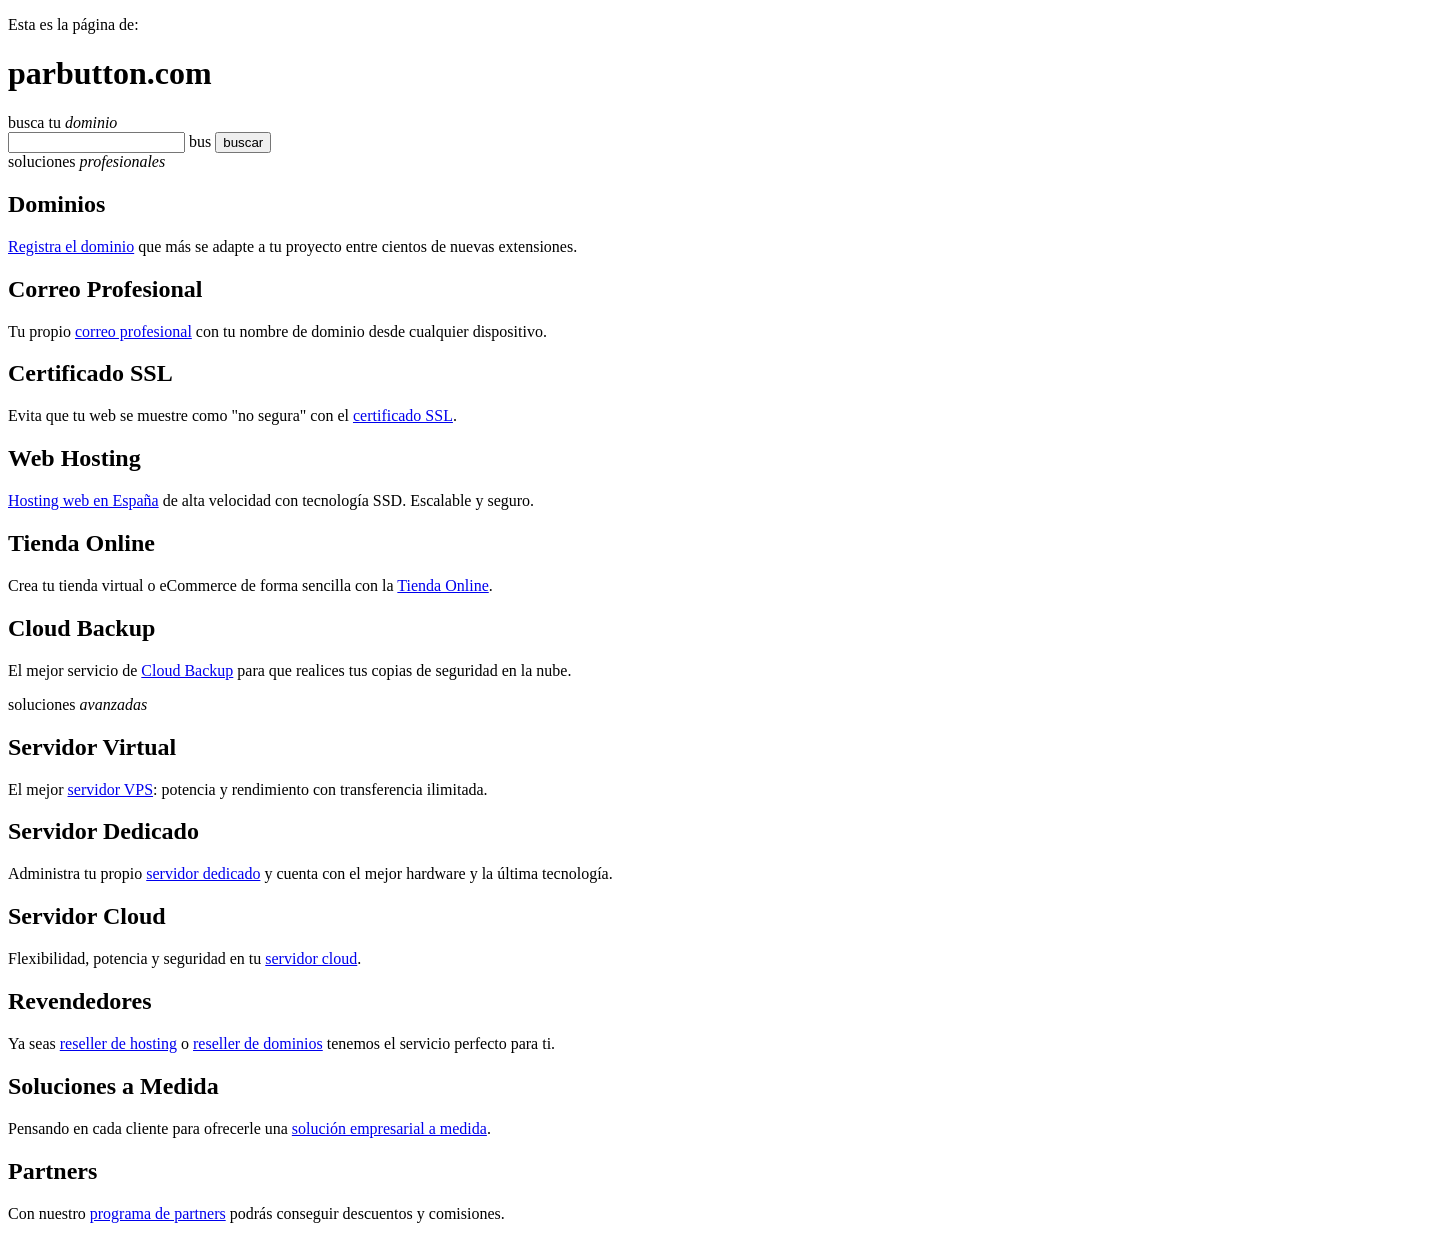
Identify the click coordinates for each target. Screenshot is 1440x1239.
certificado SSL (403, 415)
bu (197, 141)
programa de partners (158, 1213)
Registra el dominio (71, 246)
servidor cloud (311, 958)
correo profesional (133, 331)
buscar (237, 142)
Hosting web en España (83, 500)
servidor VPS (111, 789)
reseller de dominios (258, 1043)
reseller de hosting (118, 1043)
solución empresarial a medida (389, 1128)
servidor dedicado (203, 873)
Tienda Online (442, 585)
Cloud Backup (187, 670)
